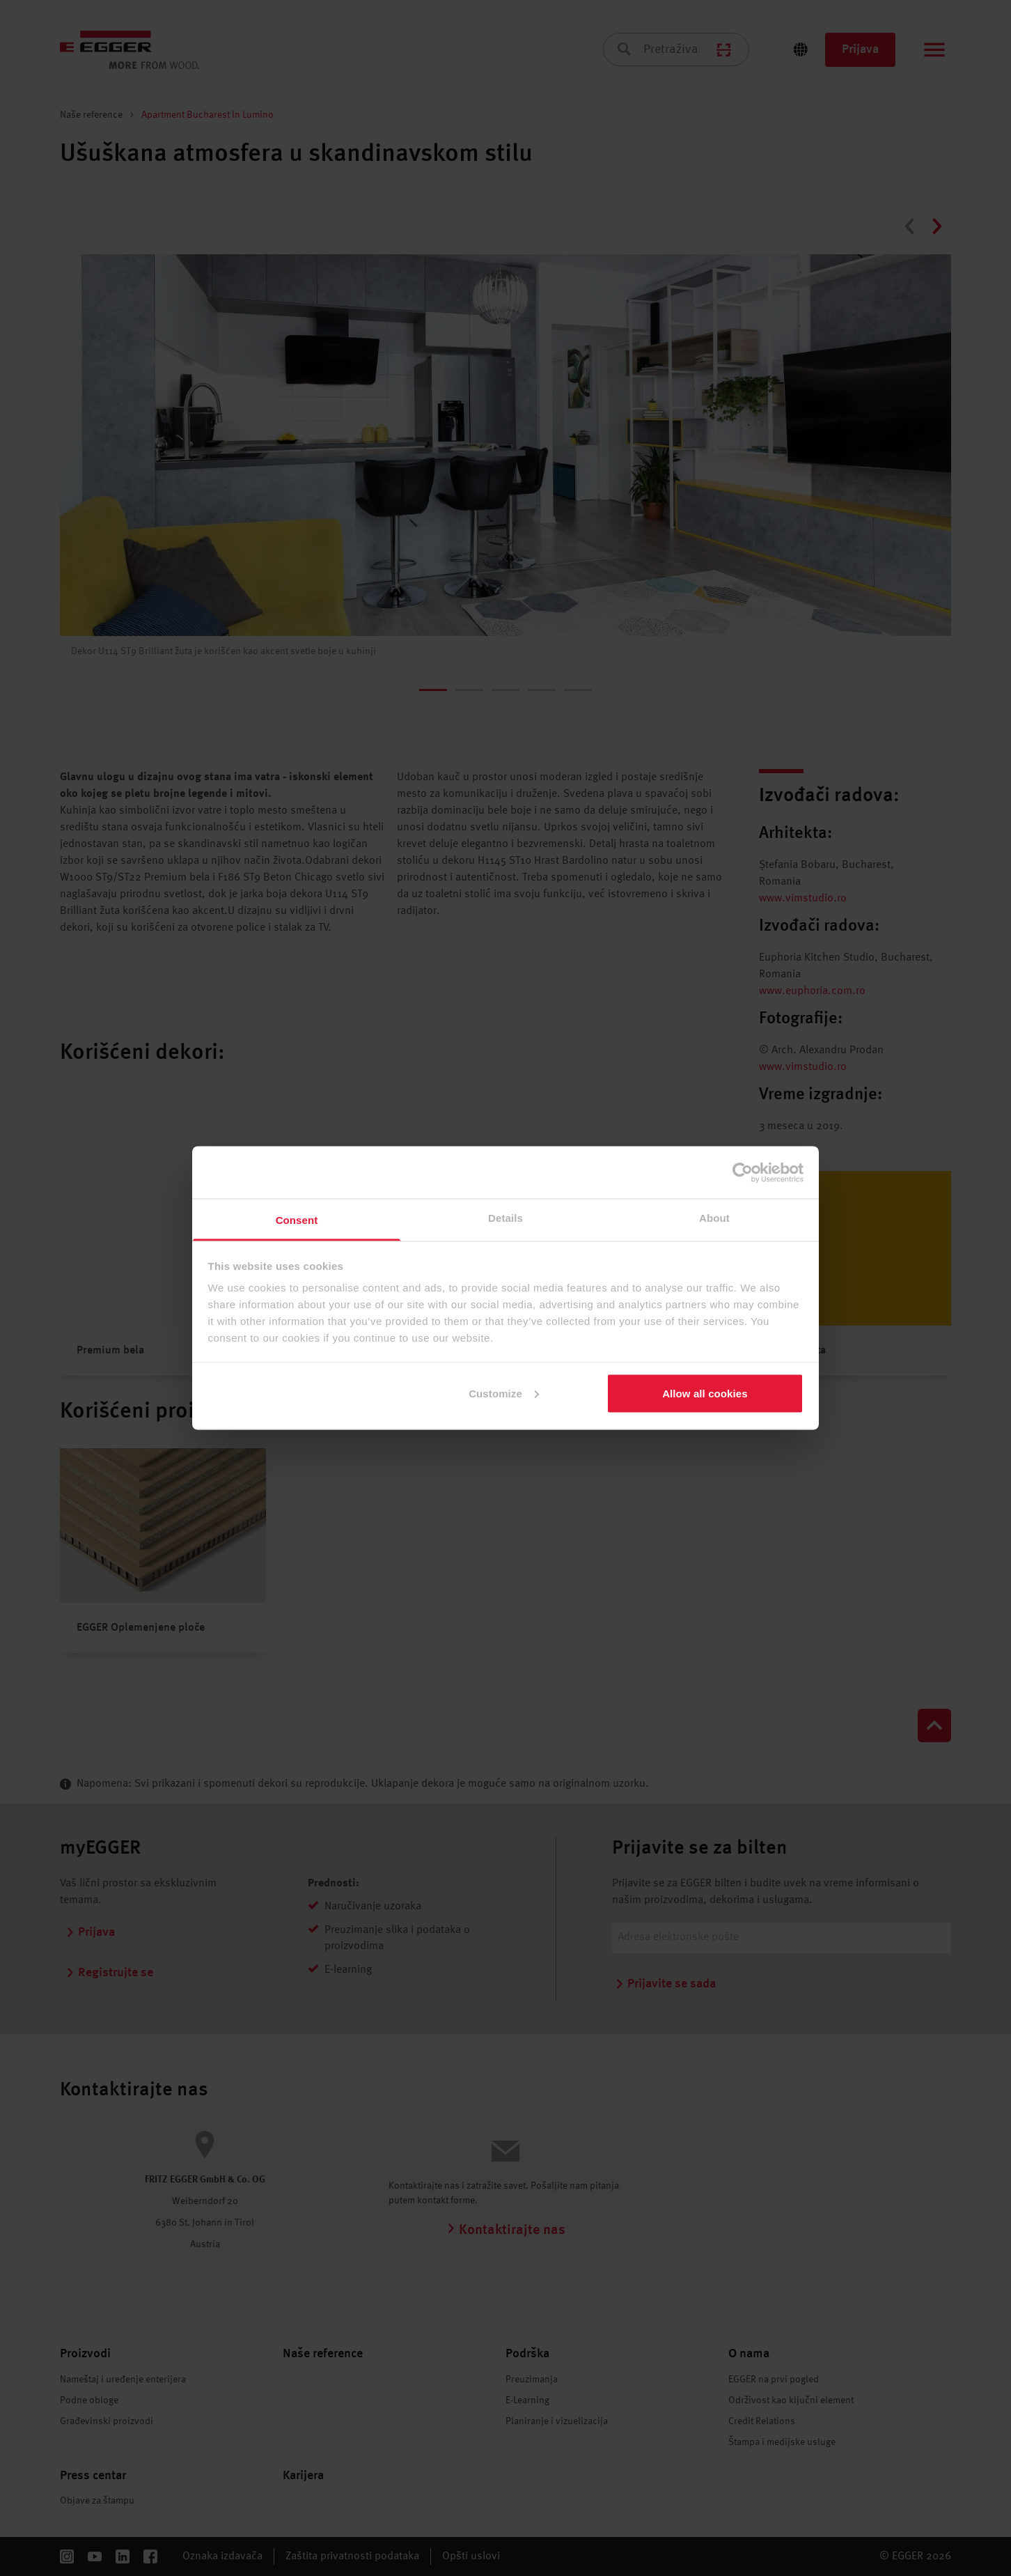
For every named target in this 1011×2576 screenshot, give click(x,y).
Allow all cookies (705, 1393)
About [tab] (714, 1218)
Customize (504, 1393)
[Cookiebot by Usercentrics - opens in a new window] (743, 1172)
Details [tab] (505, 1218)
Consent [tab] (297, 1220)
